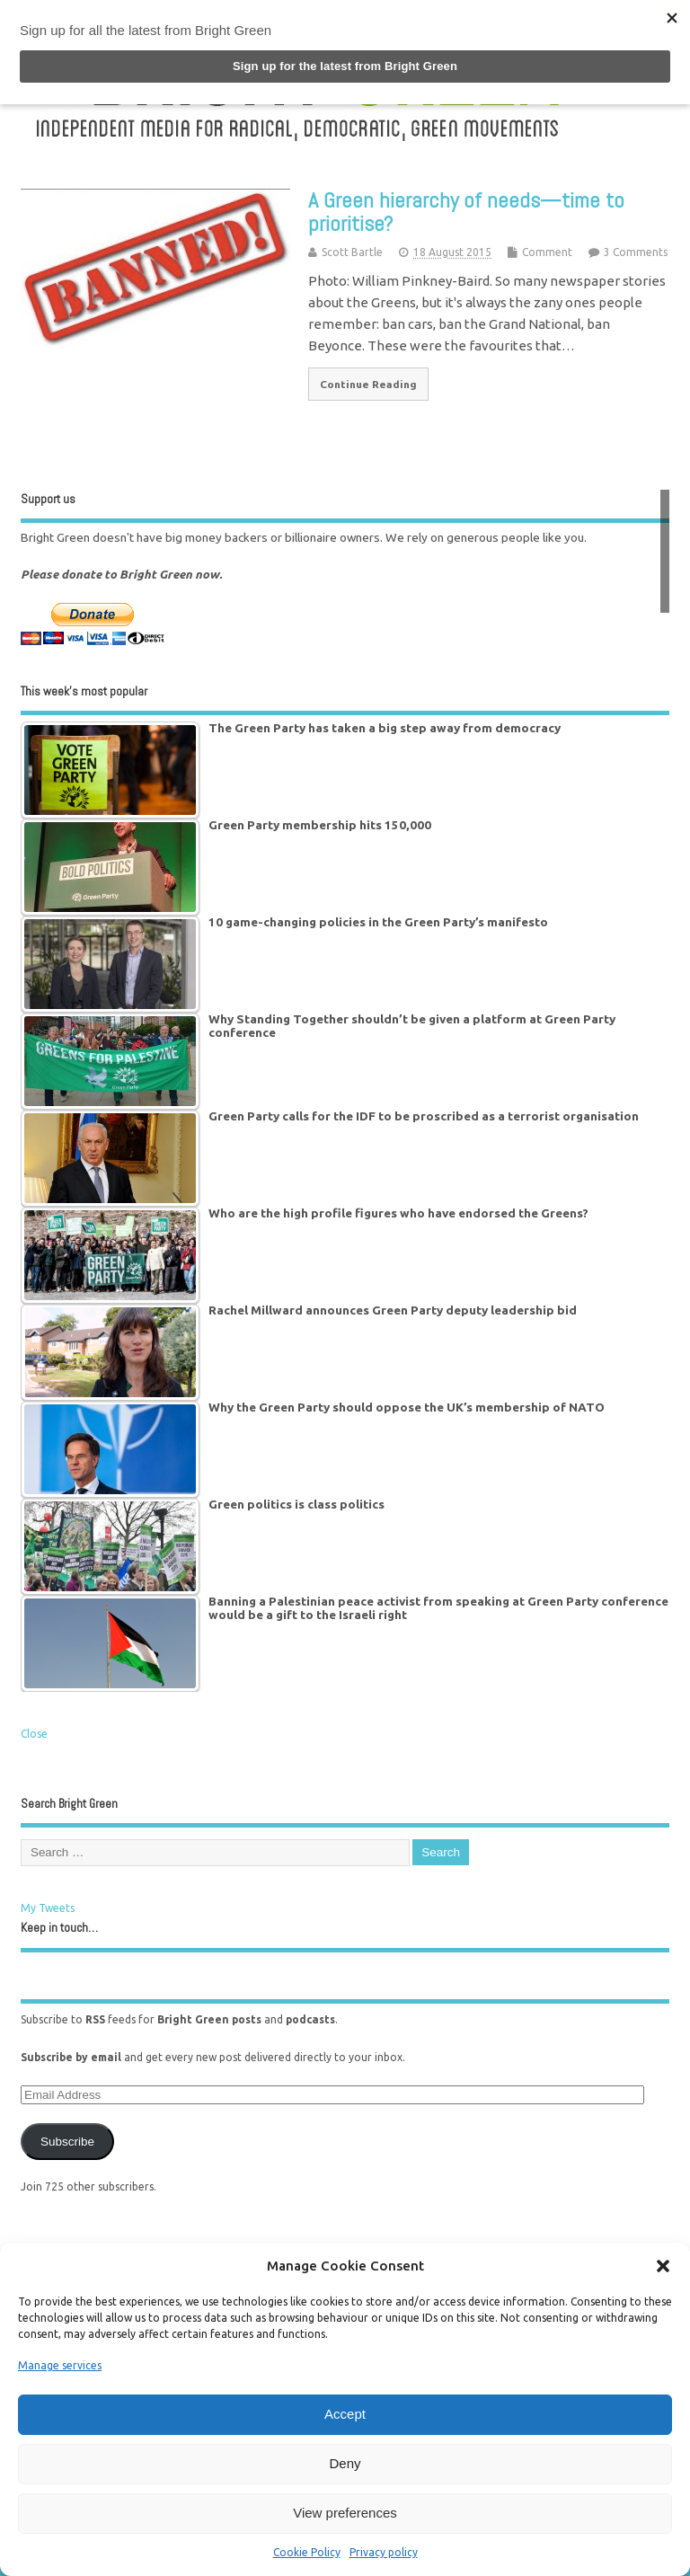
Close (34, 1733)
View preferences (345, 2512)
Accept (345, 2413)
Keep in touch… (59, 1927)
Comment (547, 252)
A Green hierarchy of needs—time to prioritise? (466, 211)
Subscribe (67, 2141)
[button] (663, 2266)
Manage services (60, 2365)
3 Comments (636, 252)
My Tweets (48, 1908)
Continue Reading (368, 384)
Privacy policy (383, 2552)
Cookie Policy (307, 2552)
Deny (344, 2463)
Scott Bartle (352, 252)
